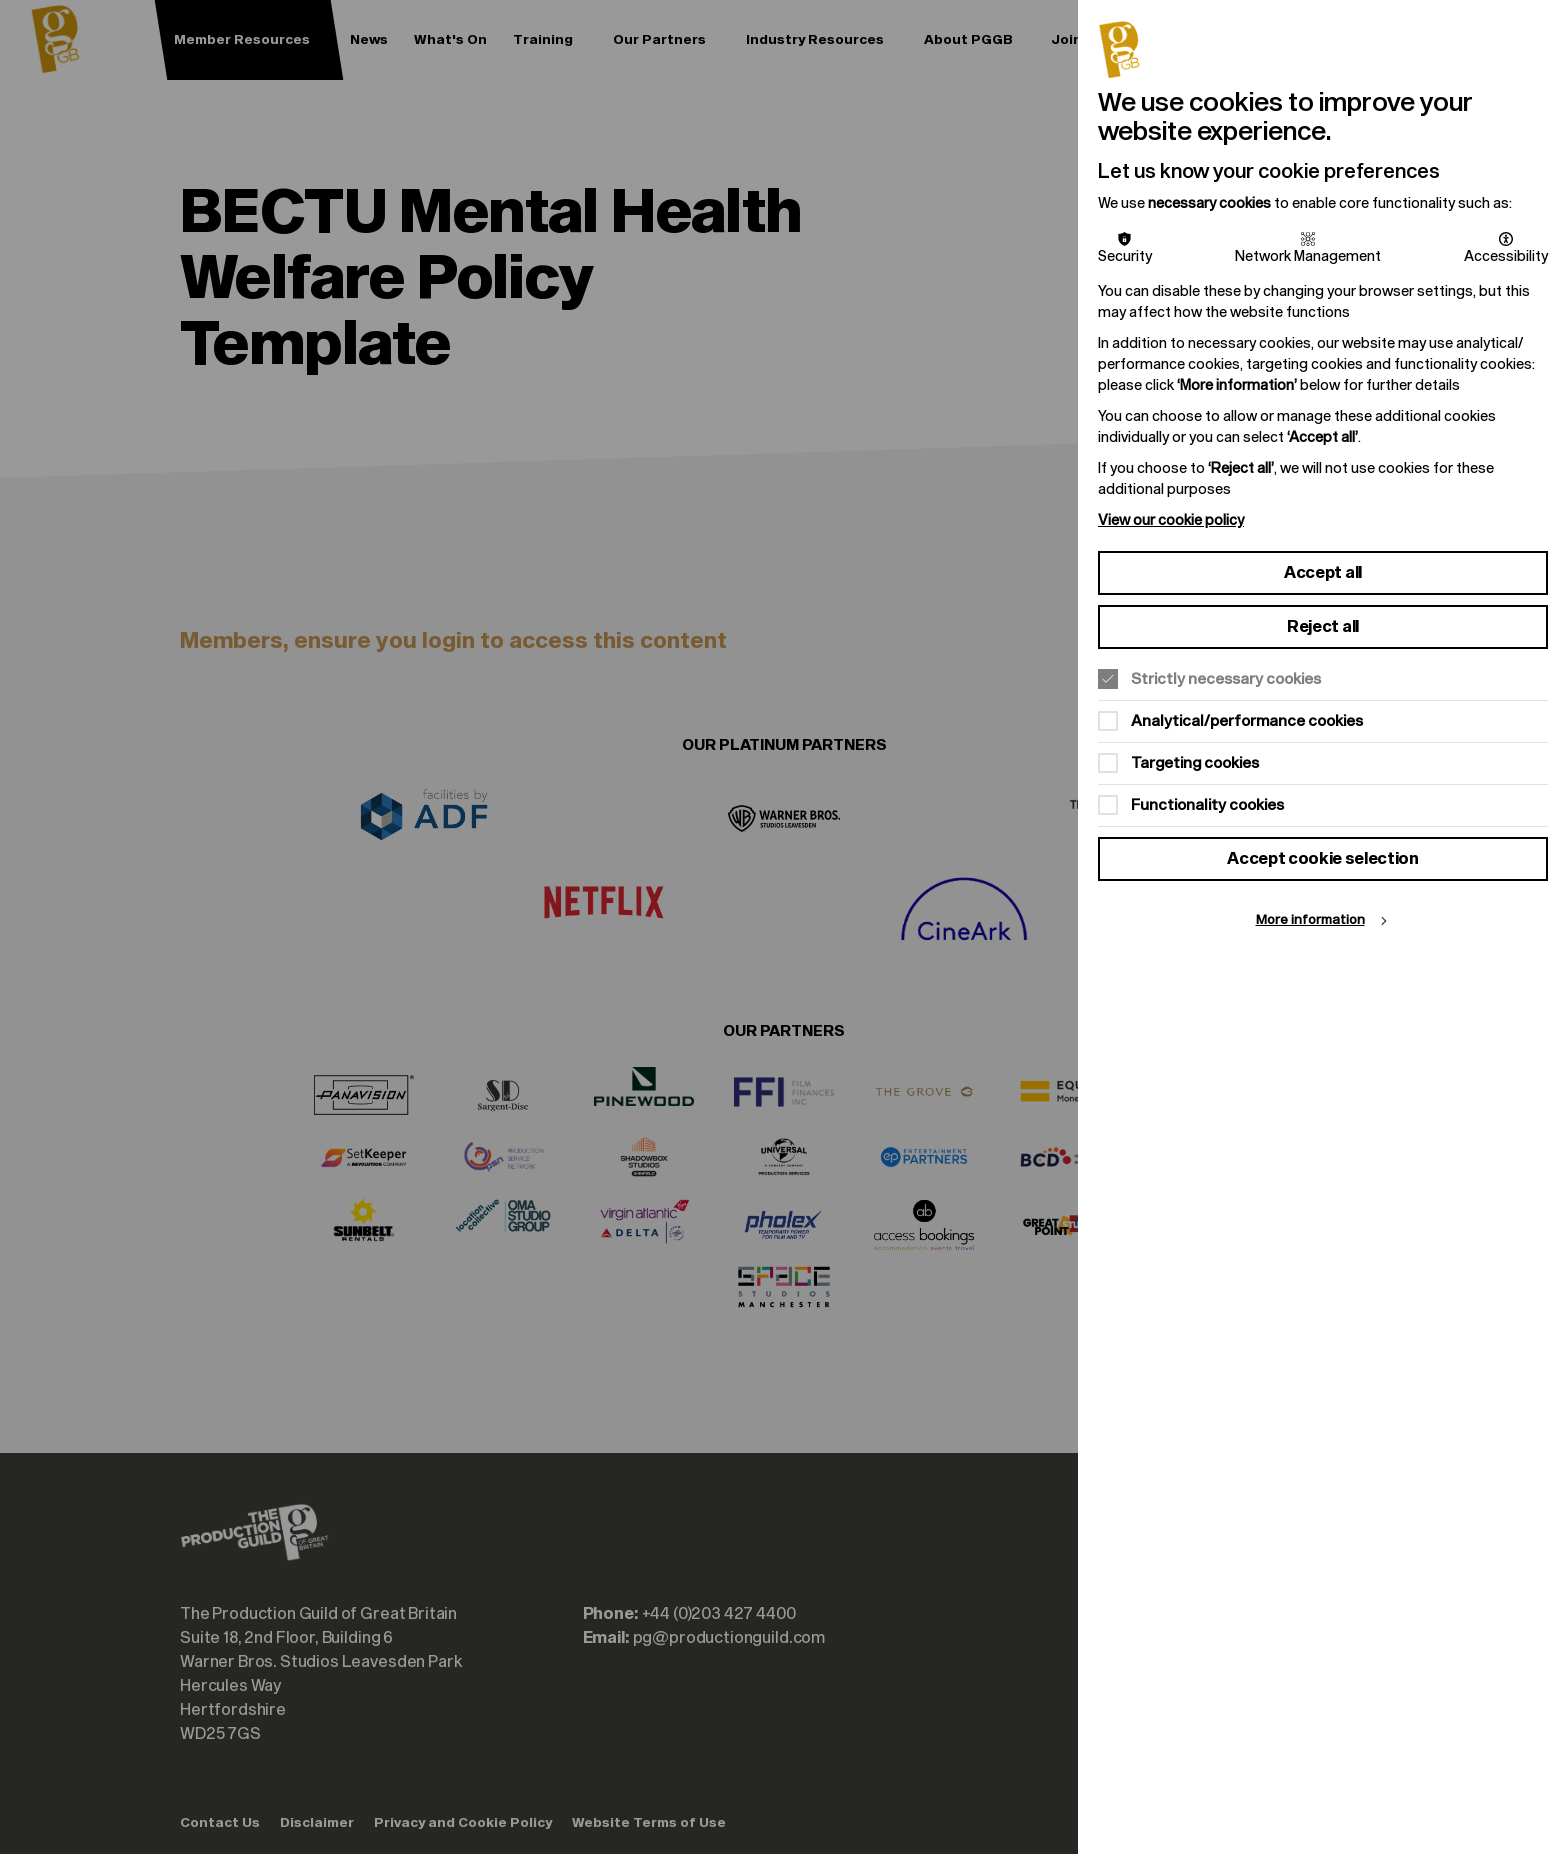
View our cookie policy (1171, 520)
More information (1310, 920)
